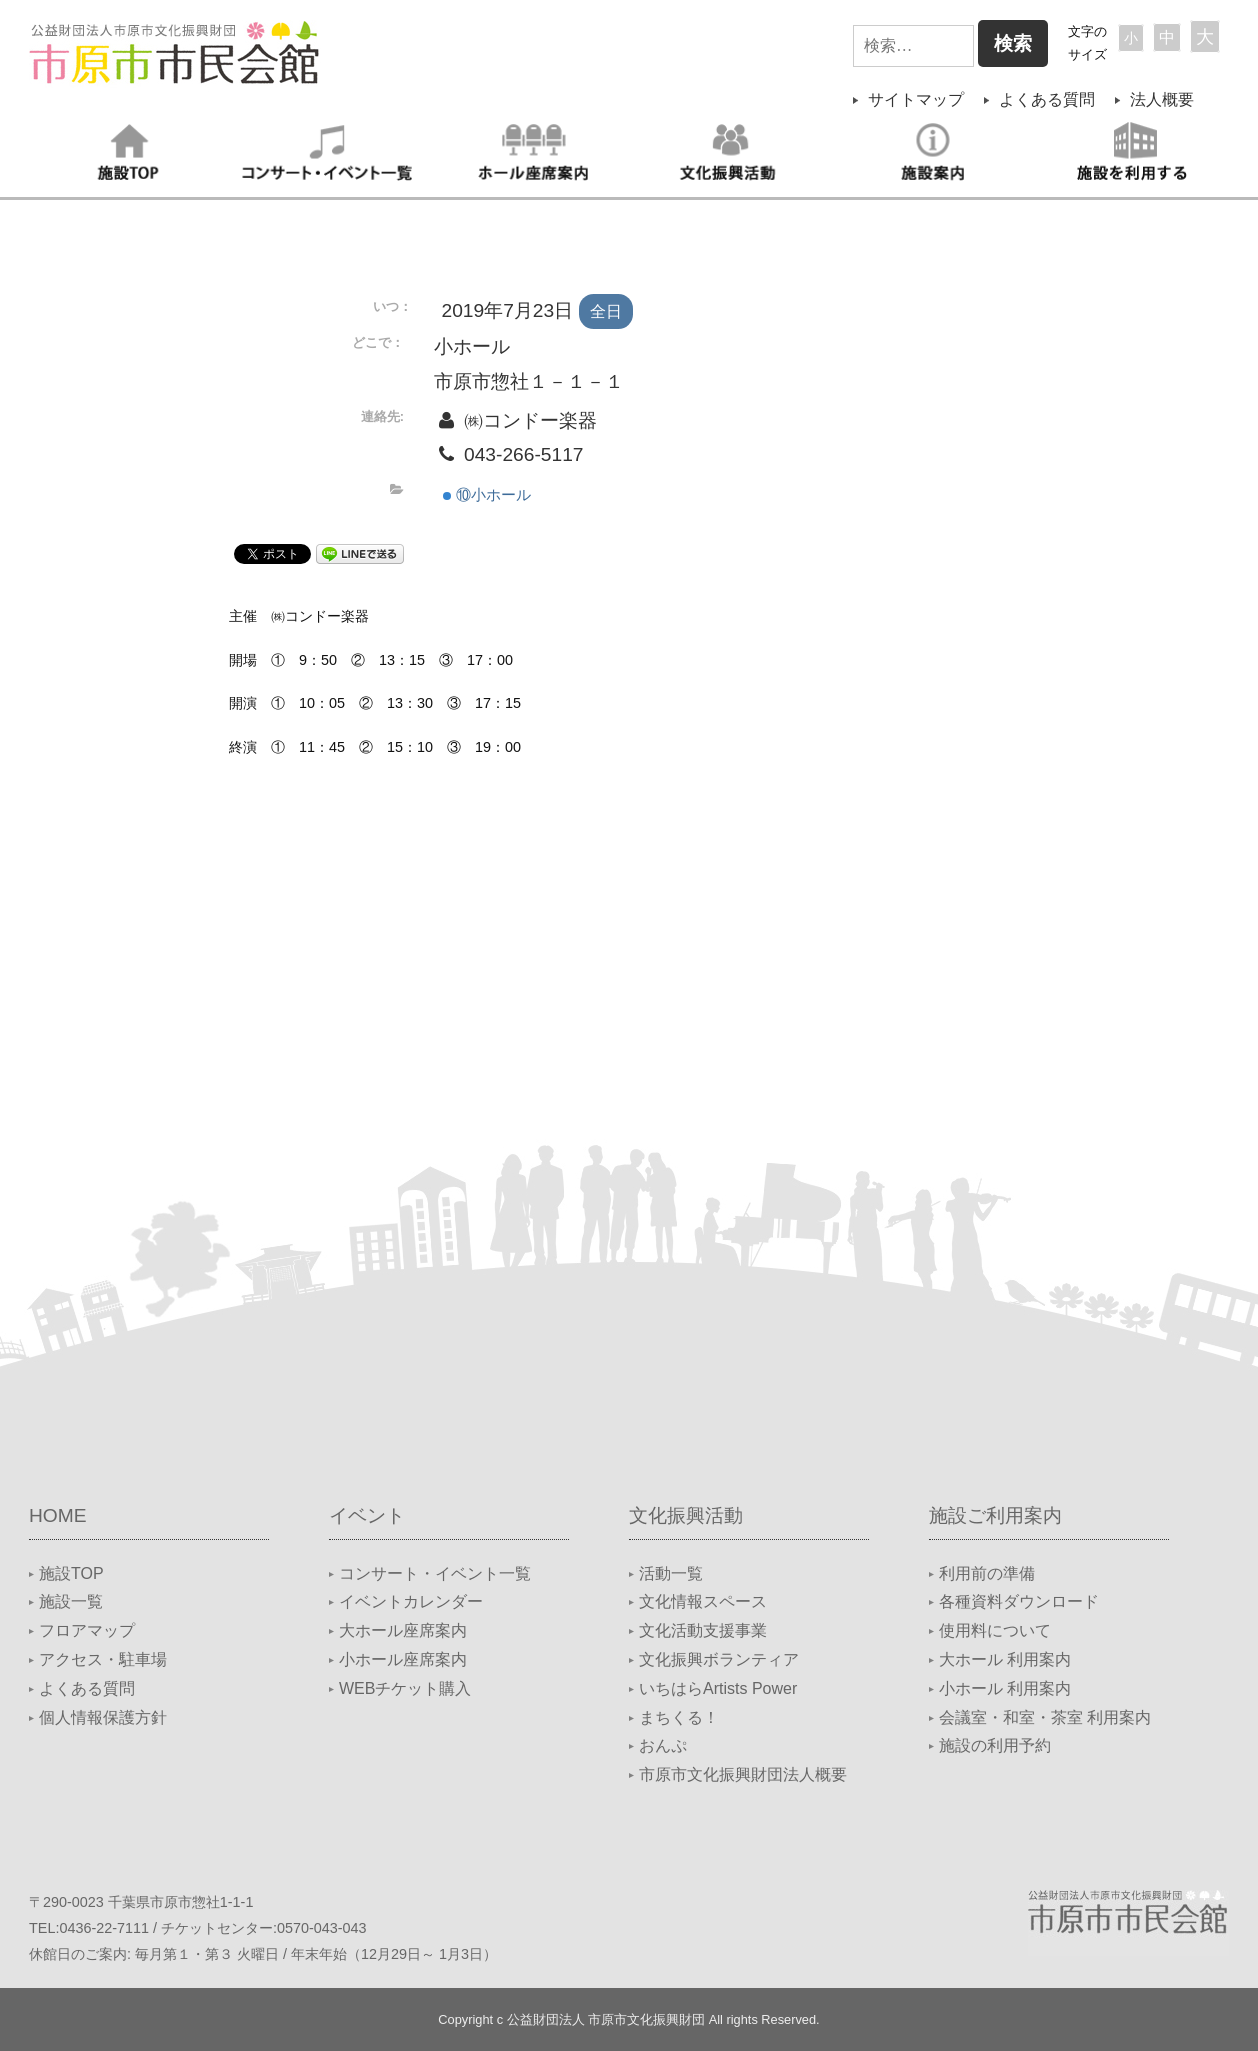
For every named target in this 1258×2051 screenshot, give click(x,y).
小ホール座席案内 (403, 1659)
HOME (58, 1515)
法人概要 (1162, 99)
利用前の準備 (987, 1573)
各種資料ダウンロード (1019, 1601)
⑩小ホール (487, 494)
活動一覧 (671, 1573)
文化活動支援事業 (703, 1630)
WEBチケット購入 (405, 1688)
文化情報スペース (703, 1601)
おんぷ (663, 1745)
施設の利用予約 (995, 1745)
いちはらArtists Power (718, 1688)
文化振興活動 (686, 1515)
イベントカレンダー (411, 1601)
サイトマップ (916, 99)
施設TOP (71, 1573)
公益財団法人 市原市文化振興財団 (606, 2019)
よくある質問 (1047, 99)
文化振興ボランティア (719, 1659)
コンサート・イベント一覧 (435, 1573)
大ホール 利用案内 (1005, 1659)
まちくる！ (679, 1717)
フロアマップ (87, 1630)
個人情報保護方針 (103, 1717)
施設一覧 (71, 1601)
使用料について (995, 1630)
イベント (367, 1515)
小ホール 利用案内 (1005, 1688)
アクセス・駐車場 (103, 1659)
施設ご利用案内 (995, 1515)
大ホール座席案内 (403, 1630)
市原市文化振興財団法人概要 (743, 1774)
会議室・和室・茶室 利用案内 (1045, 1717)
